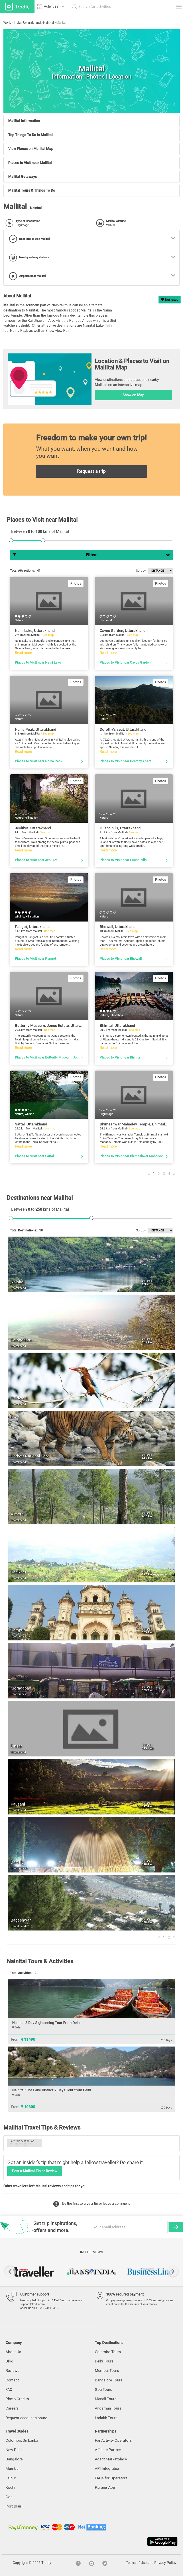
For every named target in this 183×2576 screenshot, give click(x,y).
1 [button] (68, 2273)
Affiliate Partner (108, 2449)
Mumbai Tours (107, 2370)
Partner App (105, 2487)
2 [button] (75, 2273)
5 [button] (95, 2273)
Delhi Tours (104, 2361)
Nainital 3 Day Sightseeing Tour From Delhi (46, 2023)
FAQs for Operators (111, 2478)
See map (48, 635)
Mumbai (12, 2468)
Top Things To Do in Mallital (30, 135)
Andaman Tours (108, 2408)
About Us (13, 2352)
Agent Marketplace (111, 2459)
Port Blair (13, 2506)
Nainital (48, 22)
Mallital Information (24, 121)
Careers (12, 2408)
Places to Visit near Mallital (30, 163)
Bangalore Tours (108, 2380)
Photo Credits (17, 2399)
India (17, 22)
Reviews (12, 2370)
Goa (9, 2497)
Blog (9, 2361)
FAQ (9, 2389)
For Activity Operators (113, 2440)
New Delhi (14, 2449)
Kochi (10, 2487)
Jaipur (11, 2478)
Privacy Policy (165, 2563)
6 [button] (101, 2273)
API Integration (107, 2468)
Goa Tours (103, 2389)
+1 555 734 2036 (47, 2308)
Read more (23, 653)
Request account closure (26, 2418)
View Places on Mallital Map (30, 149)
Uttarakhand (32, 22)
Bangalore (14, 2459)
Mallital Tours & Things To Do (31, 190)
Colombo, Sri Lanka (22, 2440)
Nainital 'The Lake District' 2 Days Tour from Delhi (51, 2090)
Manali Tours (105, 2399)
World (7, 22)
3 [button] (81, 2273)
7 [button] (108, 2273)
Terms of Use (136, 2563)
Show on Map (133, 395)
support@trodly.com (32, 2304)
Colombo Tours (108, 2352)
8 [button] (115, 2273)
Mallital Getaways (22, 176)
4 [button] (88, 2273)
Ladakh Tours (106, 2418)
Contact (12, 2380)
